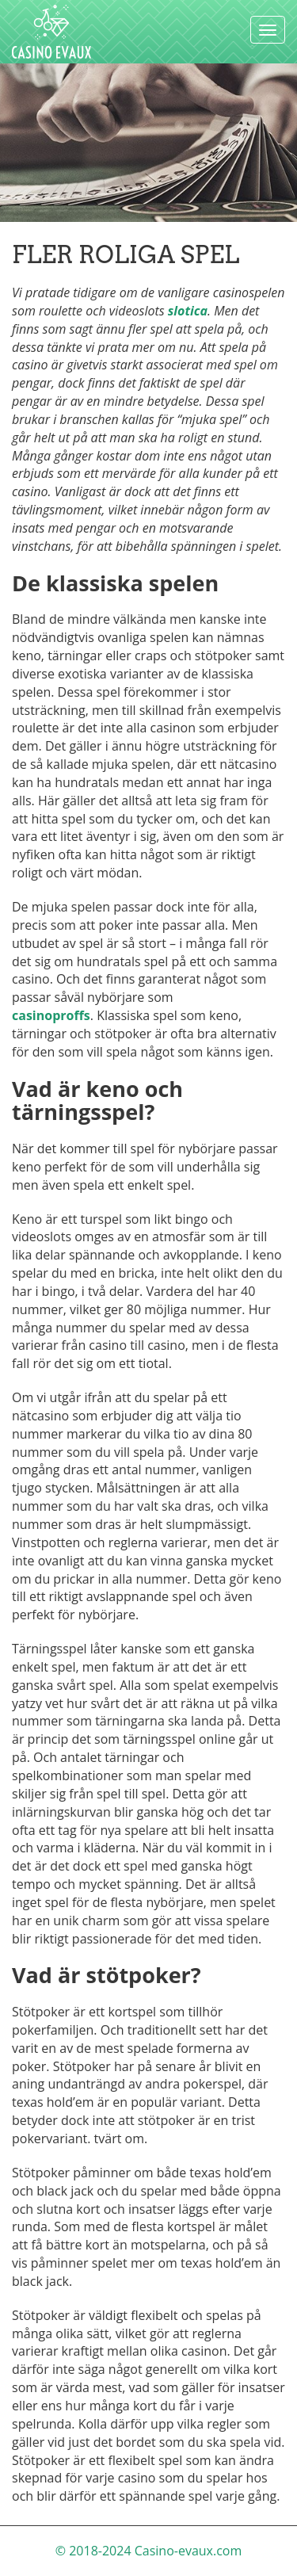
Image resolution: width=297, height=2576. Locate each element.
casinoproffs (51, 1015)
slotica (188, 310)
